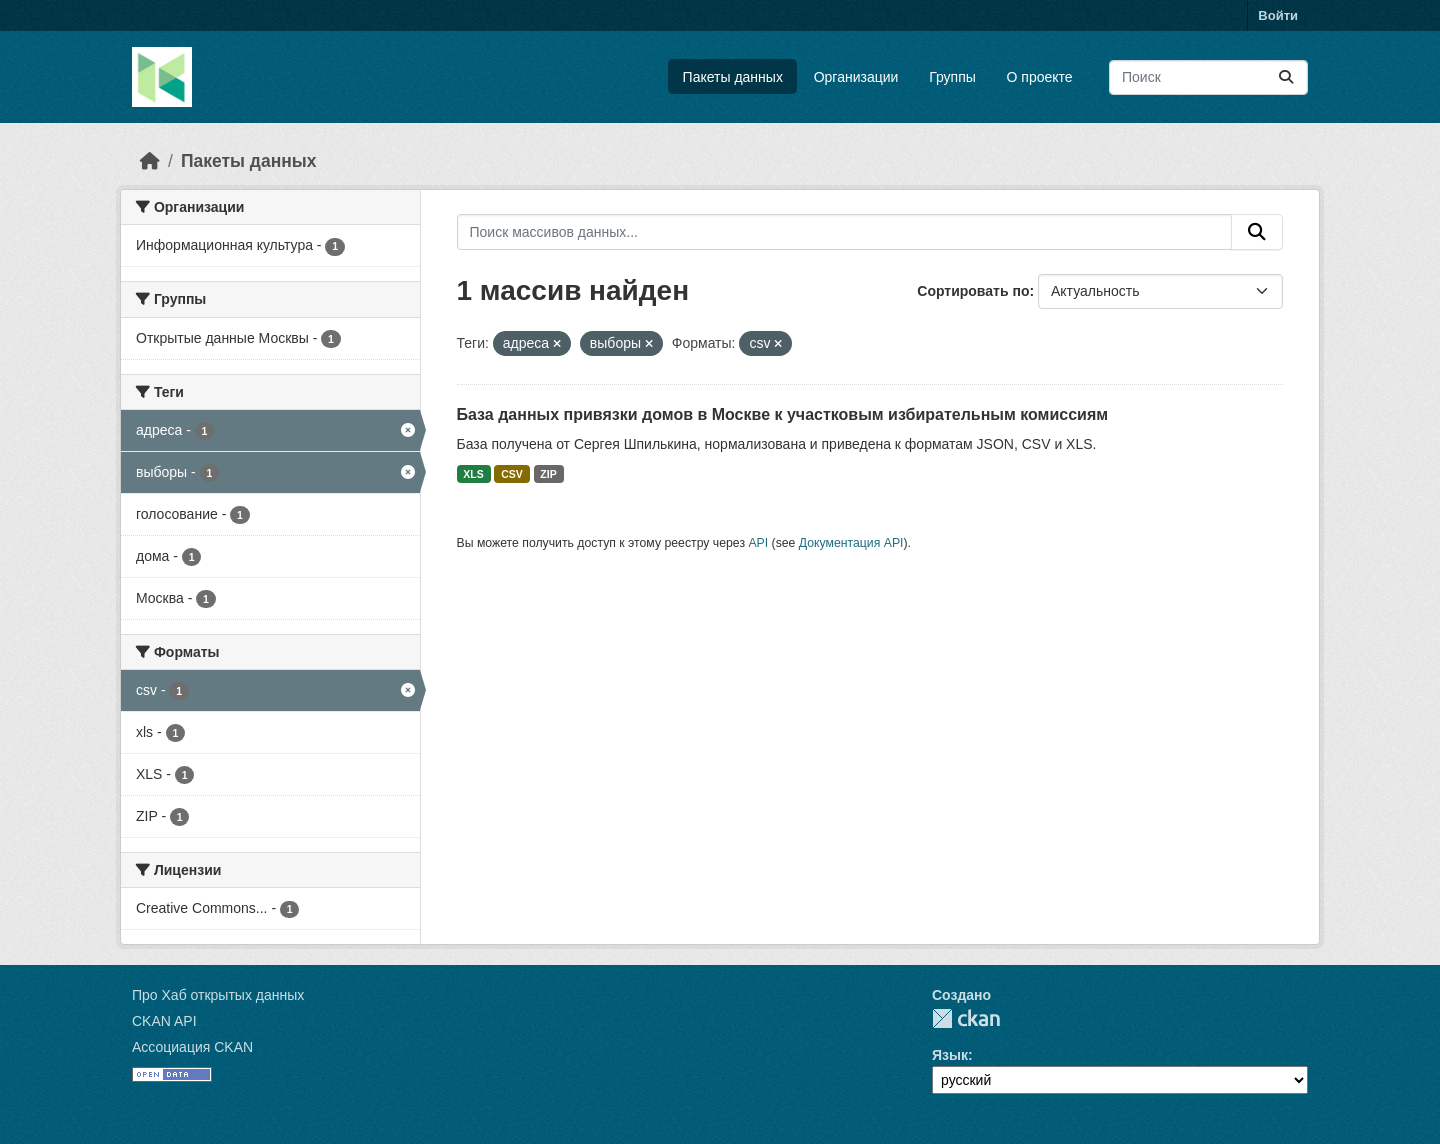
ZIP (548, 474)
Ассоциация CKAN (192, 1047)
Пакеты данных (733, 77)
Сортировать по (973, 291)
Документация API (851, 543)
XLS (473, 474)
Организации (856, 77)
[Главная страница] (150, 161)
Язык (950, 1055)
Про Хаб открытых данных (218, 995)
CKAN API (164, 1021)
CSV (512, 474)
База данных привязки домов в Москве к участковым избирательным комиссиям (783, 414)
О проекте (1040, 77)
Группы (952, 77)
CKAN (966, 1018)
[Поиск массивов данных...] (1208, 77)
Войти (1278, 15)
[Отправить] (1286, 77)
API (758, 543)
